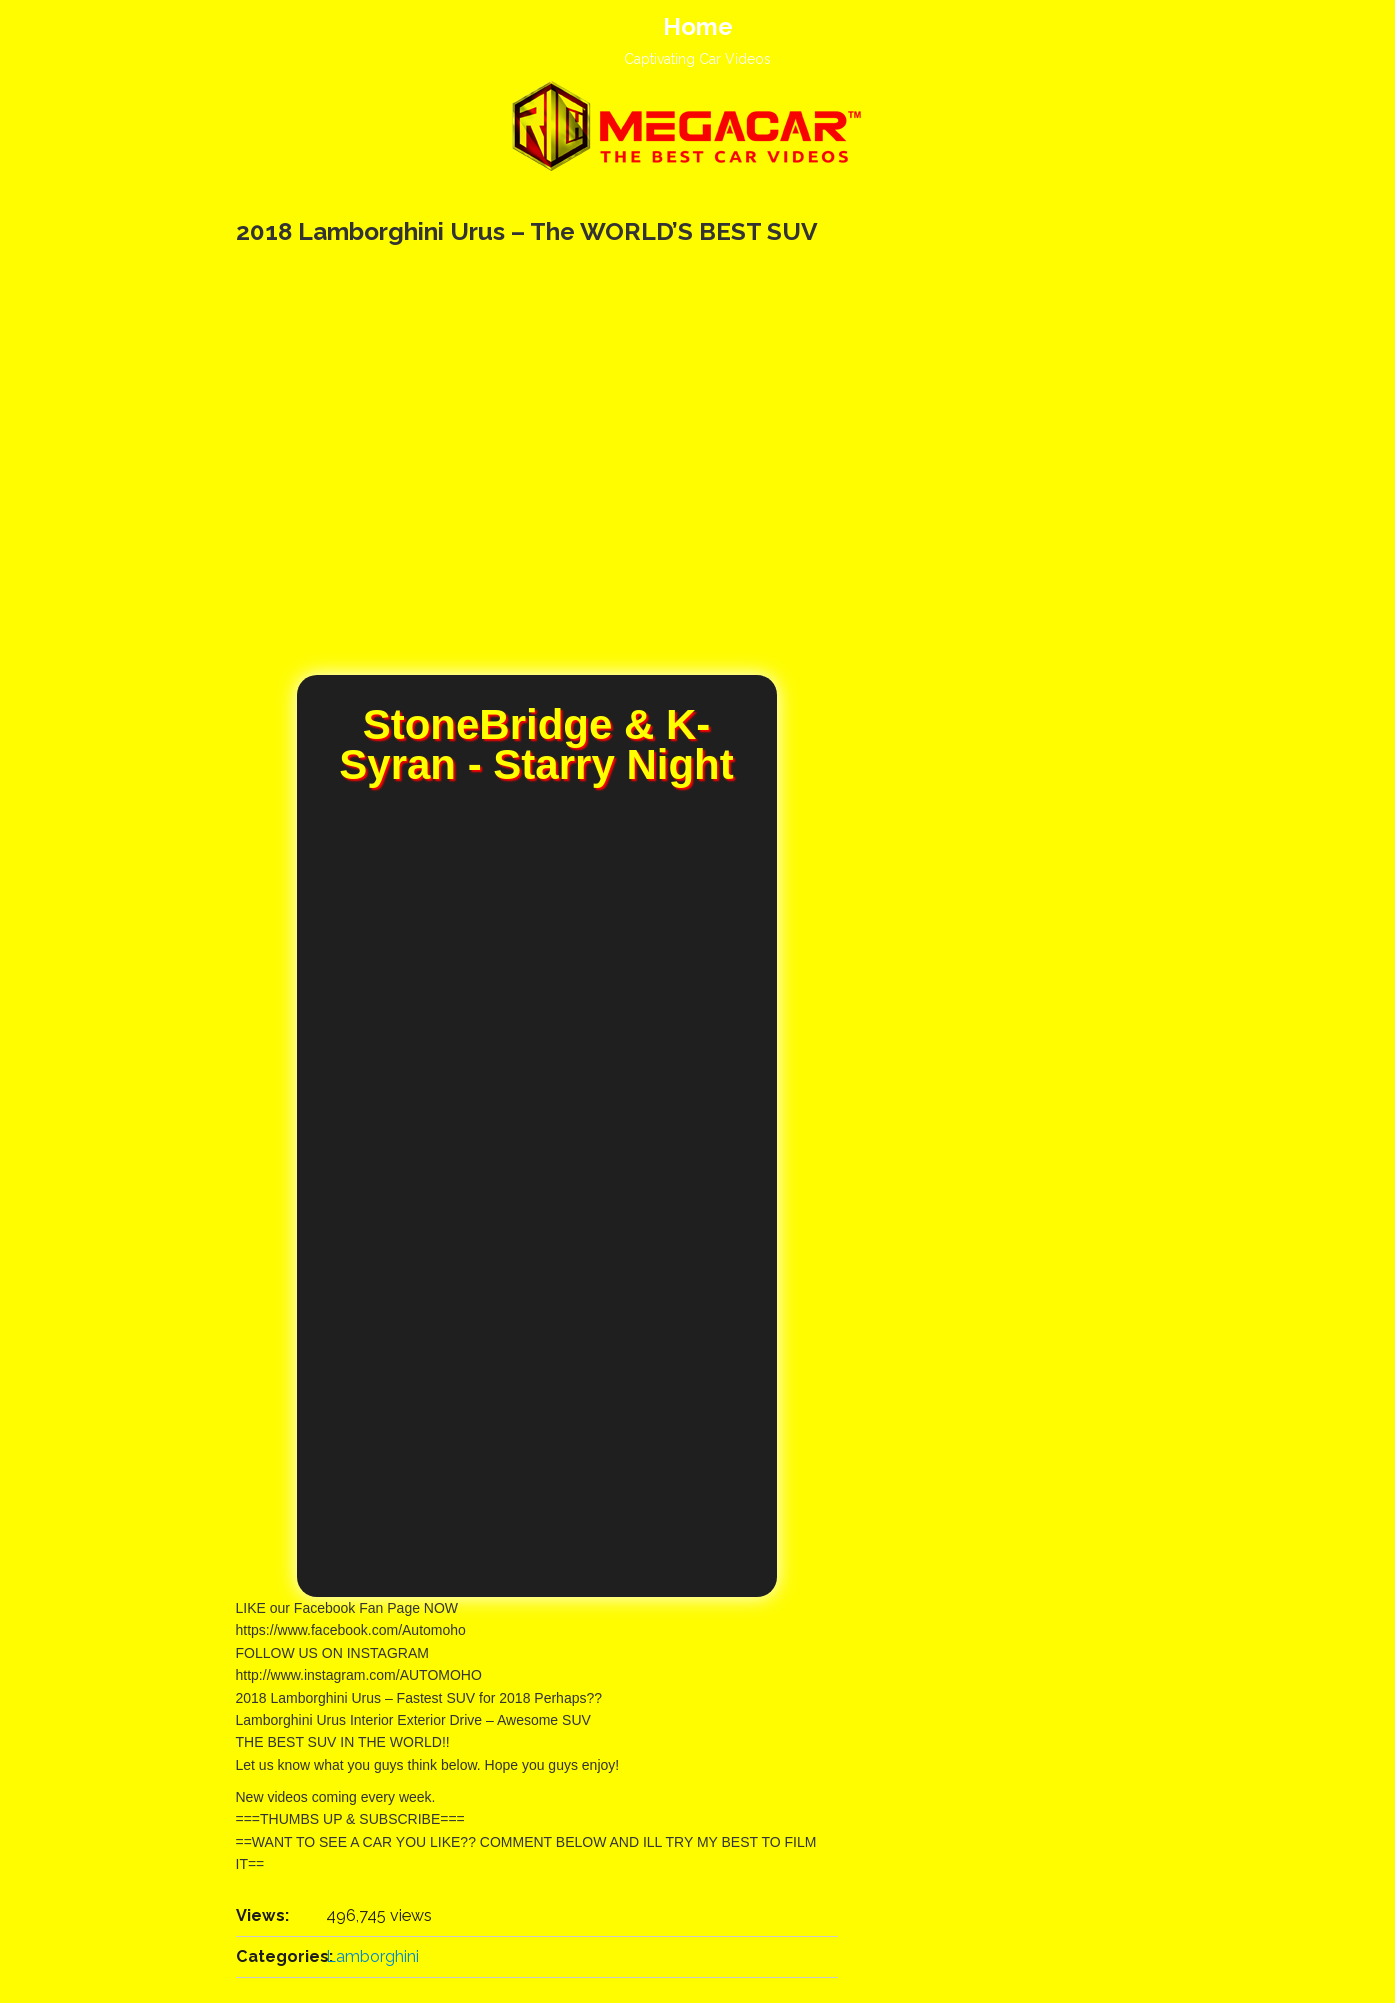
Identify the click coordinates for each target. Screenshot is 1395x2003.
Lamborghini (372, 1956)
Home (698, 26)
